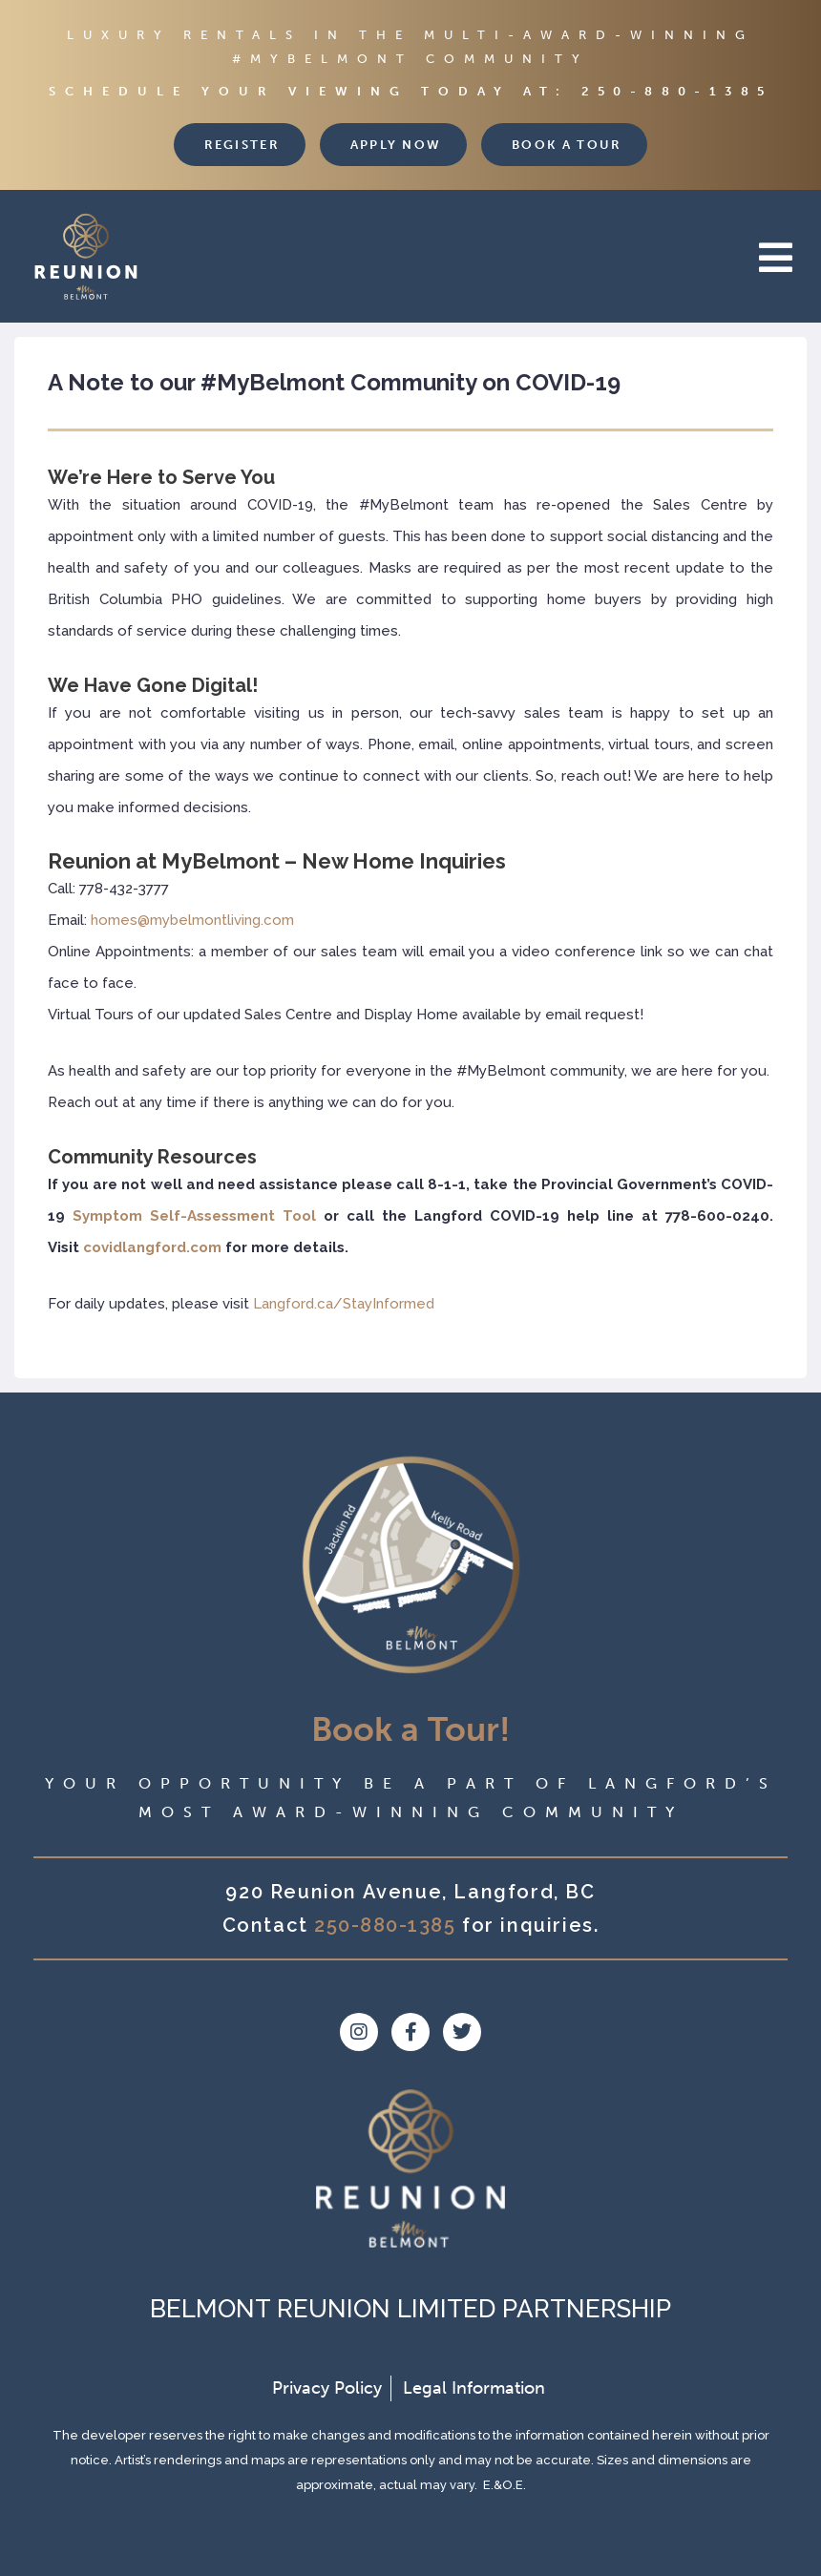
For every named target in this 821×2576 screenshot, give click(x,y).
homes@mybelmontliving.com (192, 920)
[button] (505, 258)
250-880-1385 (677, 91)
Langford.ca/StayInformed (343, 1303)
